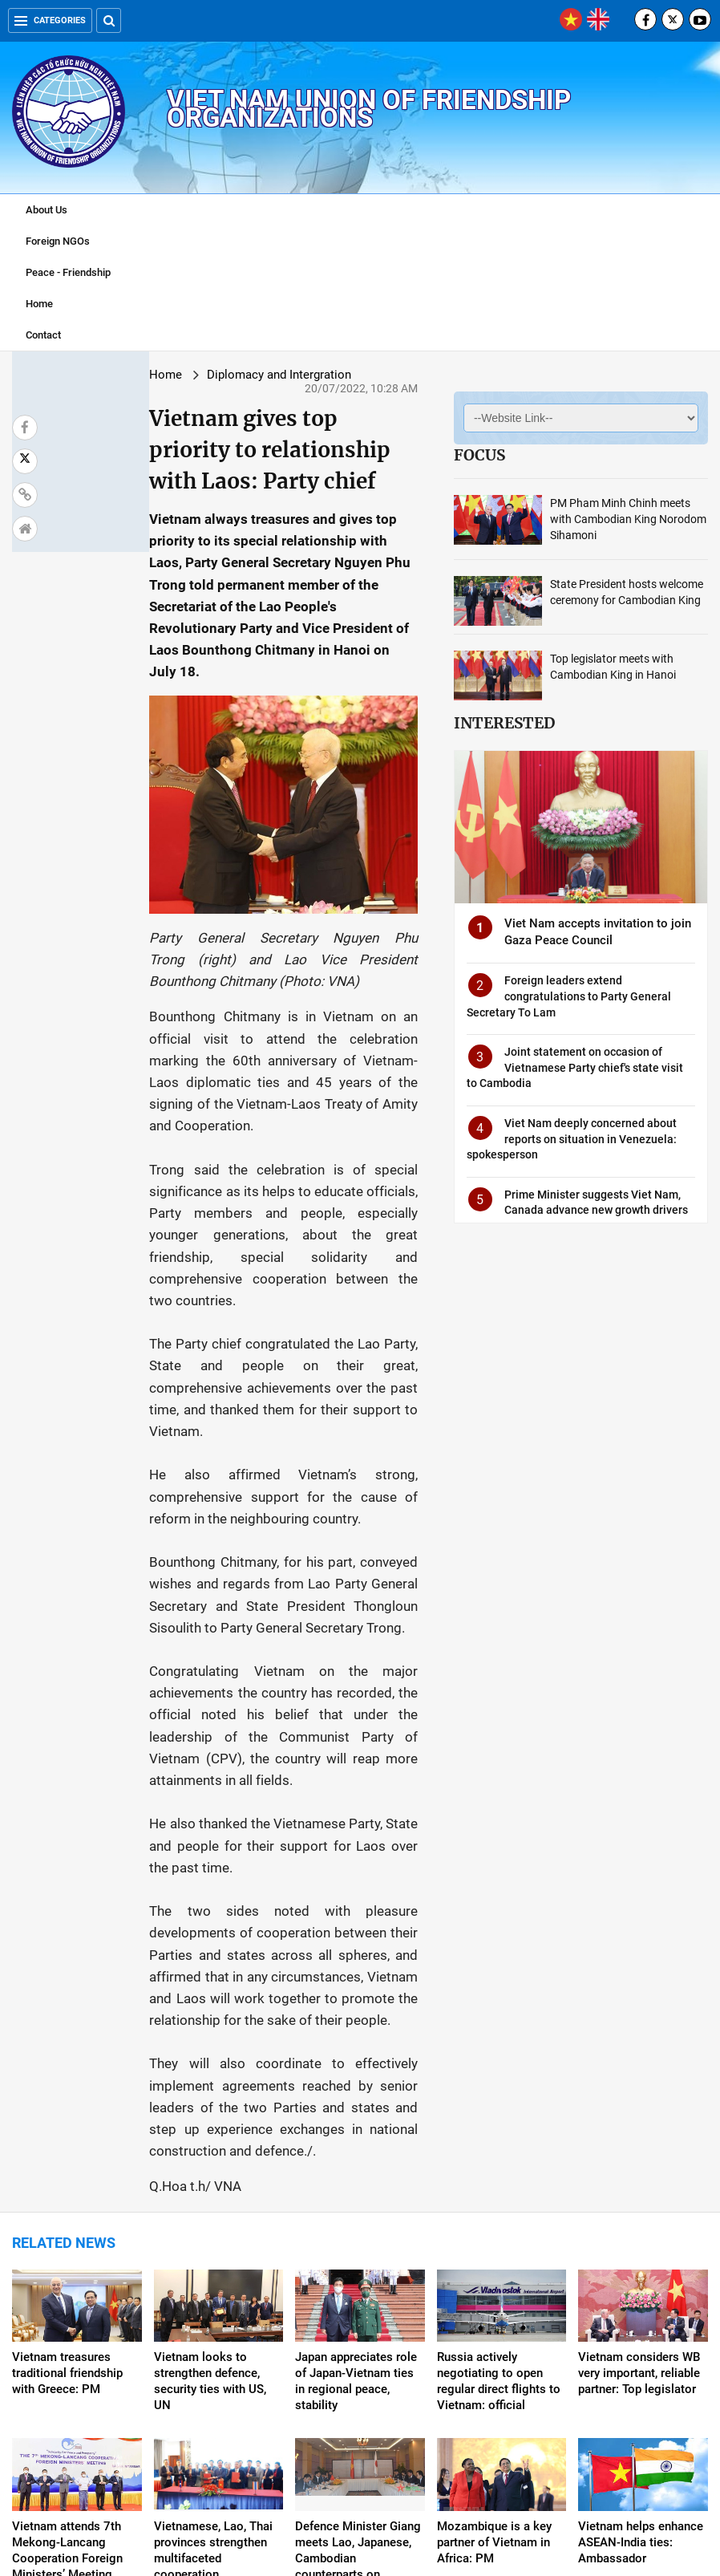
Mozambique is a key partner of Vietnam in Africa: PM (494, 2313)
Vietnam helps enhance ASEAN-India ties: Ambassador (640, 2313)
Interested (485, 722)
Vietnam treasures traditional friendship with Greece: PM (67, 2144)
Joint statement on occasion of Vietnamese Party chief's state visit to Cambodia (563, 1064)
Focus (461, 454)
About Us (46, 210)
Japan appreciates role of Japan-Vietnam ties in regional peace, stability (356, 2152)
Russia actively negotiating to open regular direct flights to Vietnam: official (498, 2152)
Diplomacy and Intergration (178, 374)
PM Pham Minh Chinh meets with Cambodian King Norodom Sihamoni (614, 519)
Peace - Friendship (68, 272)
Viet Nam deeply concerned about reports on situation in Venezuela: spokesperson (553, 1136)
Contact (43, 335)
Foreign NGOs (58, 241)
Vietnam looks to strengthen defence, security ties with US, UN (210, 2152)
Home (39, 304)
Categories (50, 20)
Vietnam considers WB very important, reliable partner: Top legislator (639, 2144)
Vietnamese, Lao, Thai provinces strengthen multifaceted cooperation (213, 2321)
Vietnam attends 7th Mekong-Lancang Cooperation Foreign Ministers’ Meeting (67, 2321)
